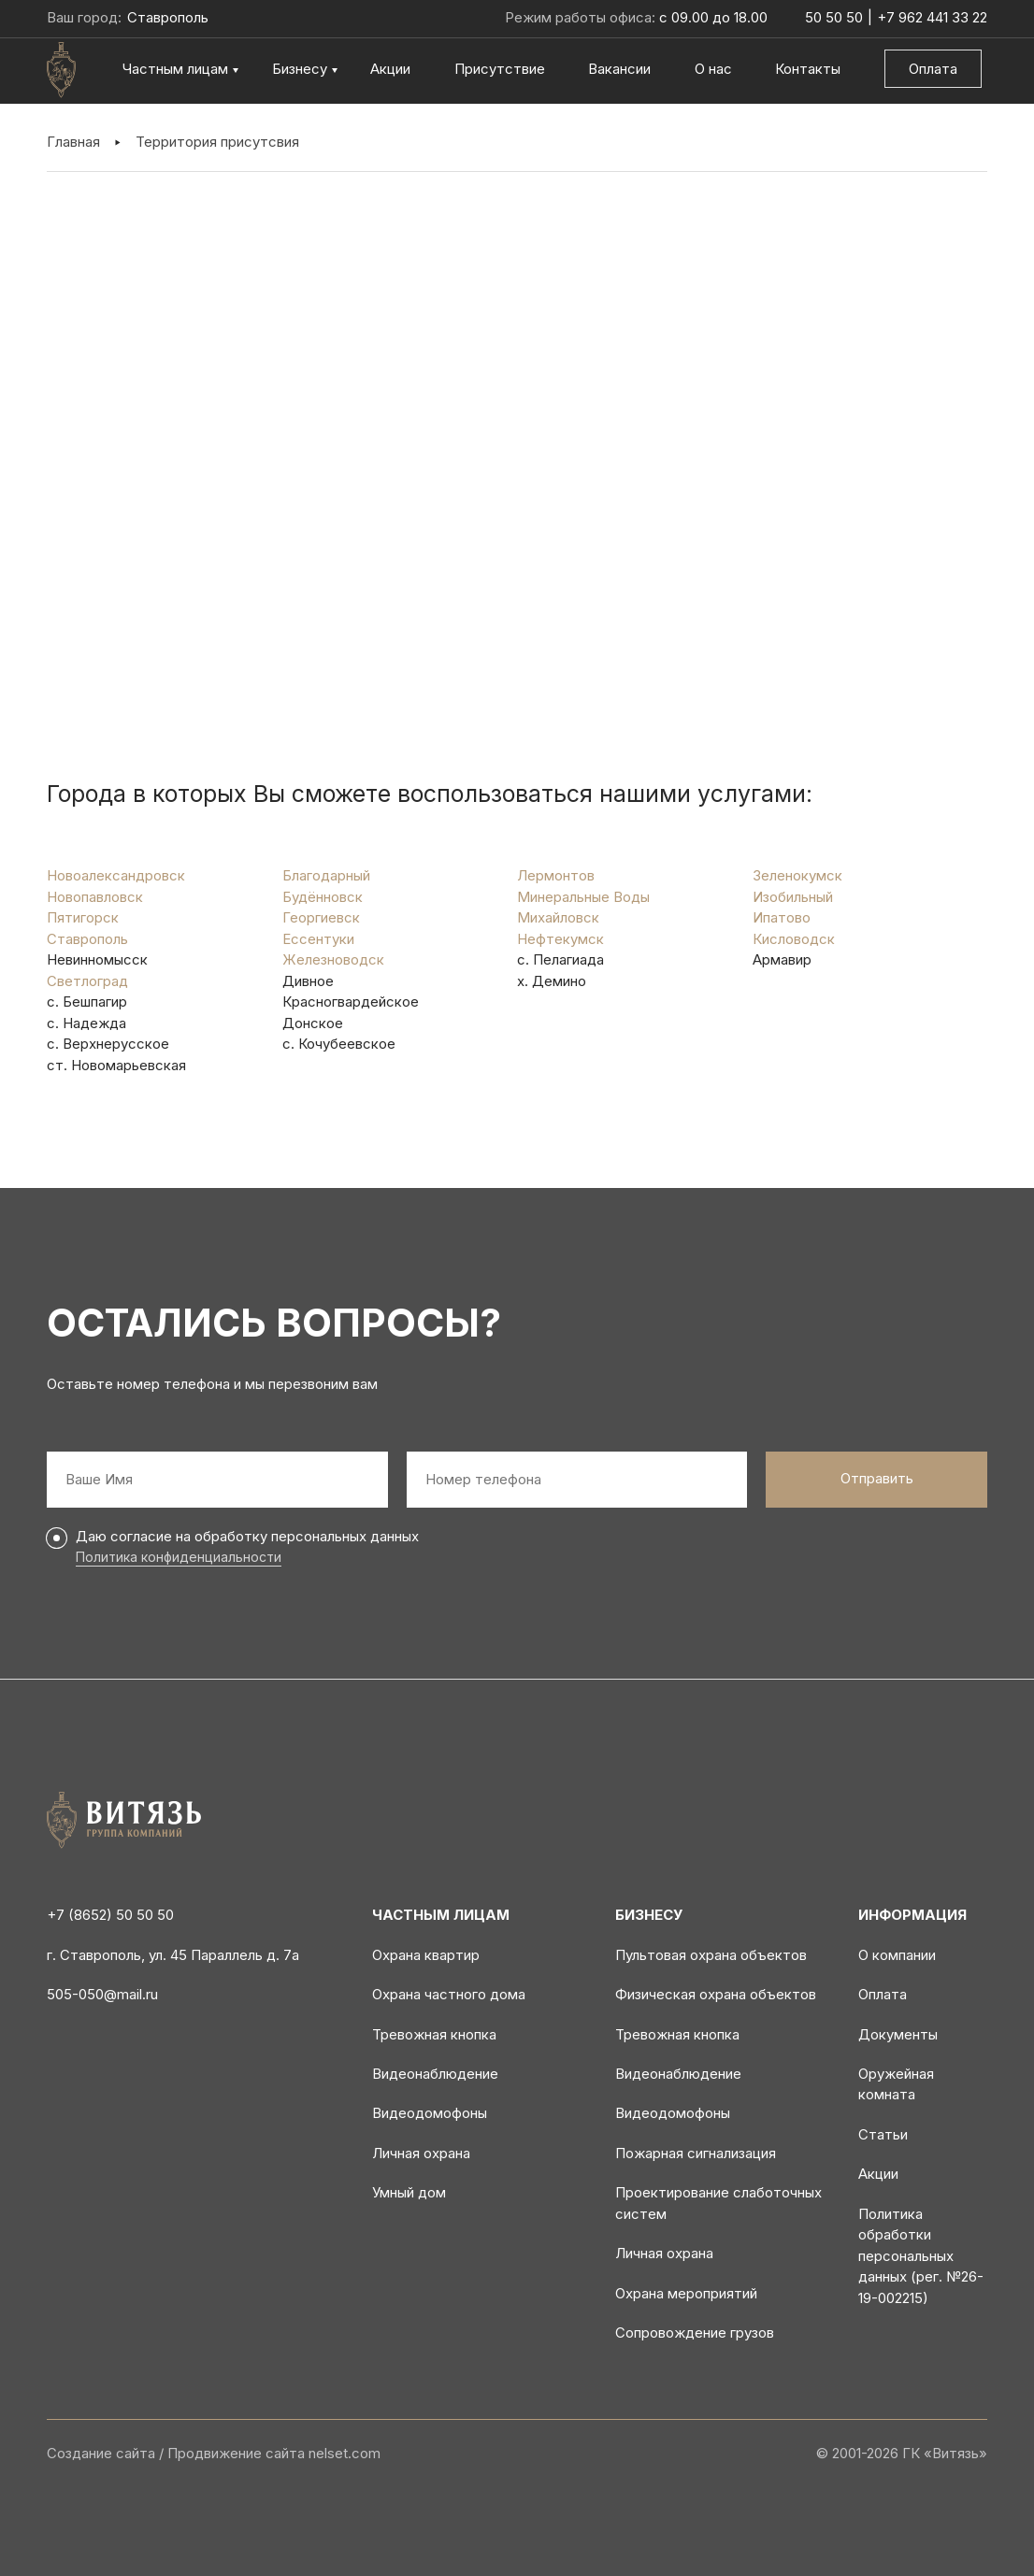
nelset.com (345, 2453)
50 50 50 (834, 17)
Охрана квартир (426, 1955)
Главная (73, 141)
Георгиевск (321, 917)
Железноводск (333, 959)
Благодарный (326, 875)
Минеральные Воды (583, 897)
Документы (898, 2034)
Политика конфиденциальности (178, 1557)
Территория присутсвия (217, 141)
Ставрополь (87, 939)
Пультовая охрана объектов (711, 1955)
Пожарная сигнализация (695, 2153)
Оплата (933, 69)
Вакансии (619, 69)
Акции (390, 69)
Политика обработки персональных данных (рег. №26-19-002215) (921, 2256)
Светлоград (87, 981)
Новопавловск (95, 897)
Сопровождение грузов (694, 2332)
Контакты (807, 69)
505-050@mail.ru (102, 1994)
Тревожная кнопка (434, 2034)
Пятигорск (83, 917)
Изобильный (793, 897)
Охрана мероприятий (686, 2293)
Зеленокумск (797, 875)
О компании (897, 1955)
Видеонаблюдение (435, 2073)
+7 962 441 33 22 (932, 17)
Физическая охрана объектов (715, 1994)
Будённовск (322, 897)
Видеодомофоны (429, 2113)
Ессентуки (318, 939)
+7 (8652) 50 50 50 (110, 1915)
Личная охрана (421, 2153)
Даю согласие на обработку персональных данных (247, 1536)
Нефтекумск (560, 939)
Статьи (883, 2134)
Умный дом (409, 2192)
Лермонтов (556, 875)
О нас (713, 69)
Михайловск (558, 917)
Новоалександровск (116, 875)
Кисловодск (794, 939)
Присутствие (499, 69)
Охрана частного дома (448, 1994)
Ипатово (782, 917)
